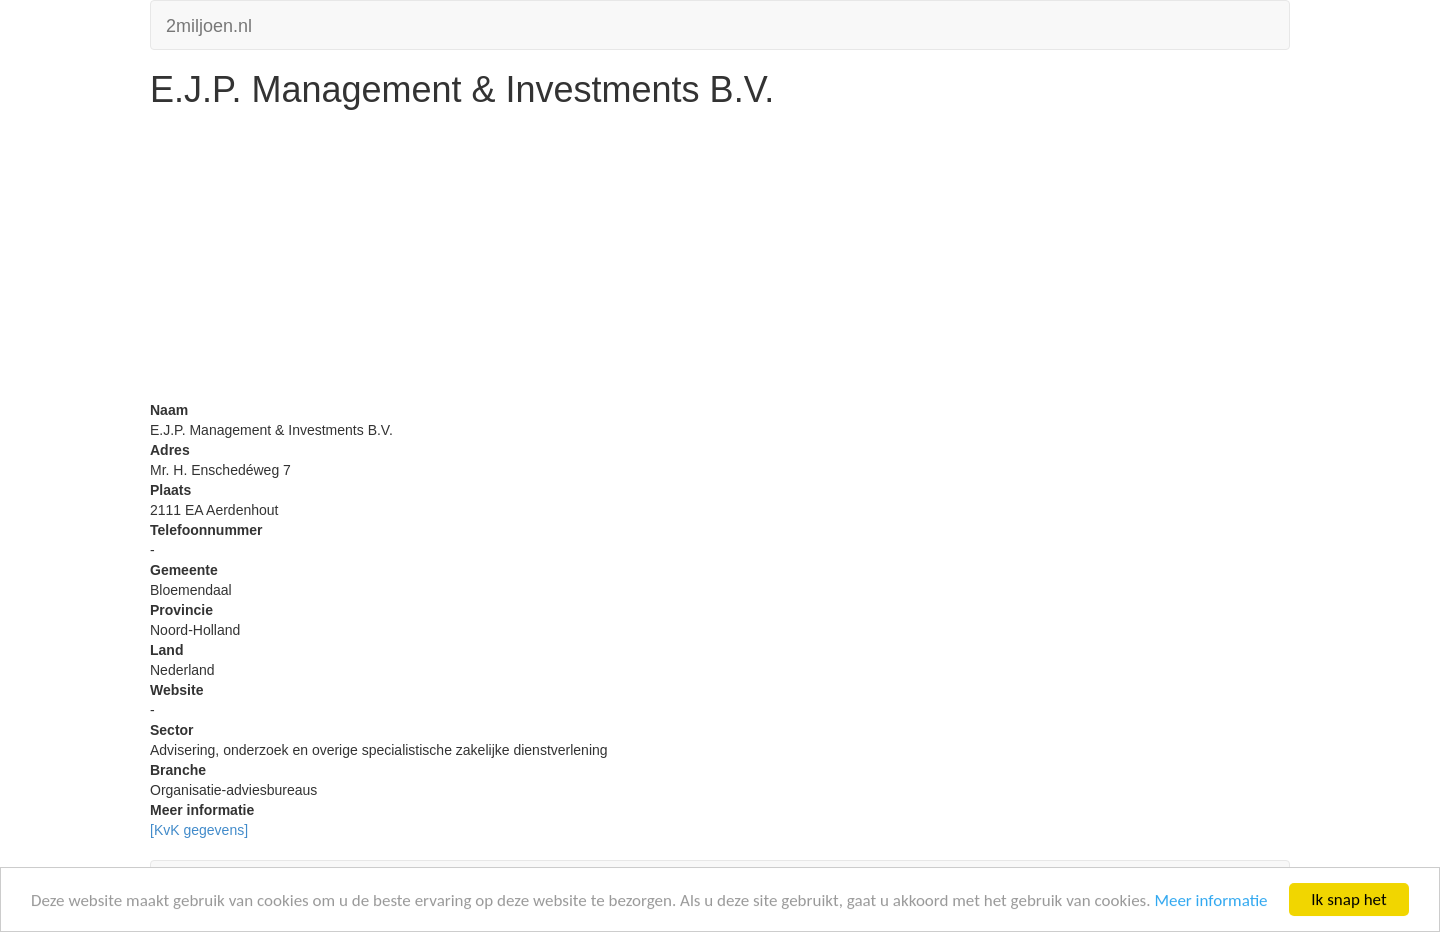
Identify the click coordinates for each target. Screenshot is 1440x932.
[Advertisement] (720, 260)
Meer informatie (1210, 900)
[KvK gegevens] (199, 830)
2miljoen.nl (209, 23)
